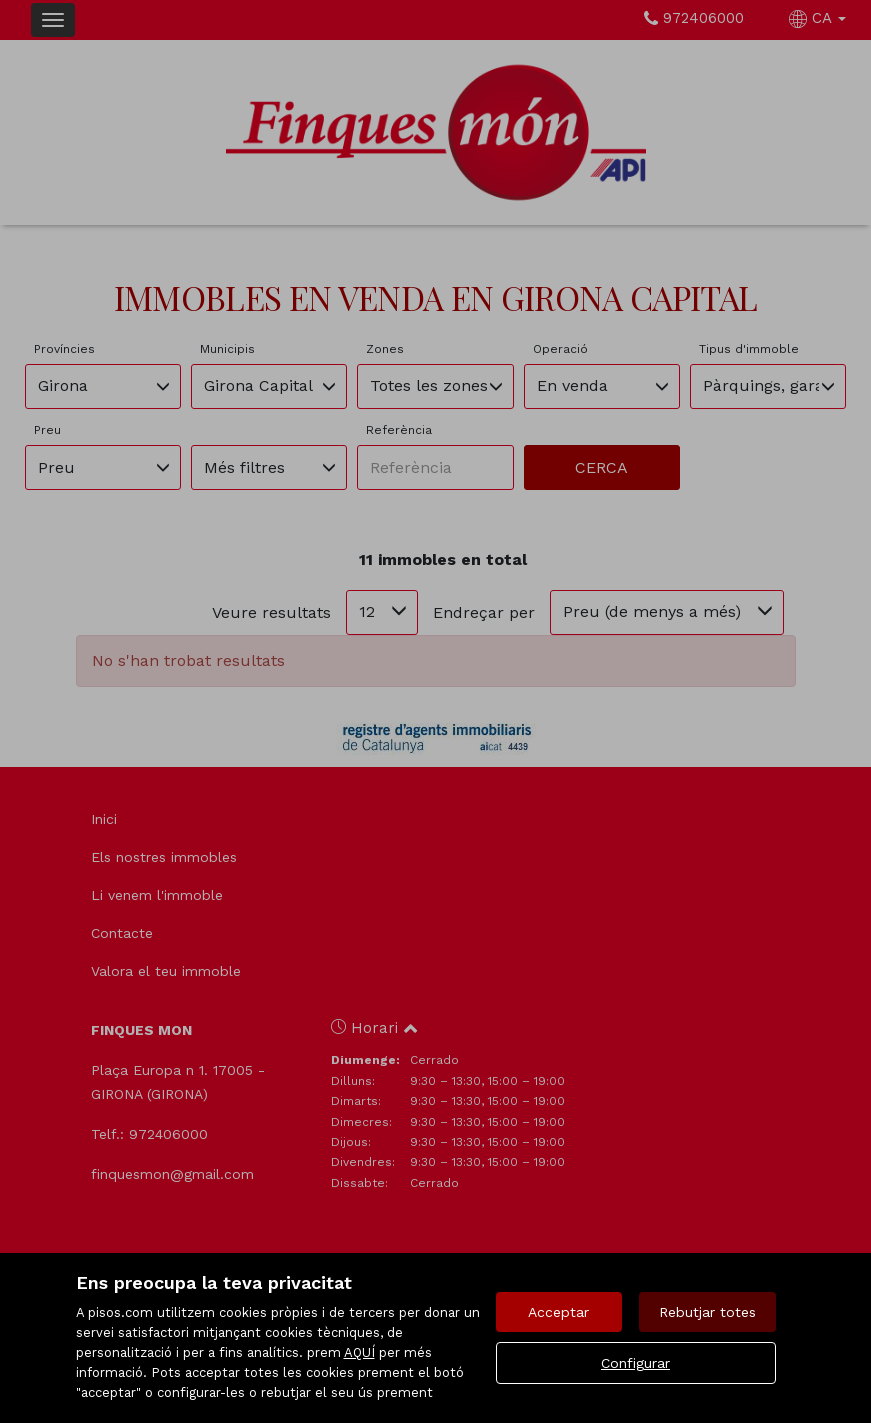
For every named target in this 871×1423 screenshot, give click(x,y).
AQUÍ (359, 1352)
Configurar (635, 1363)
